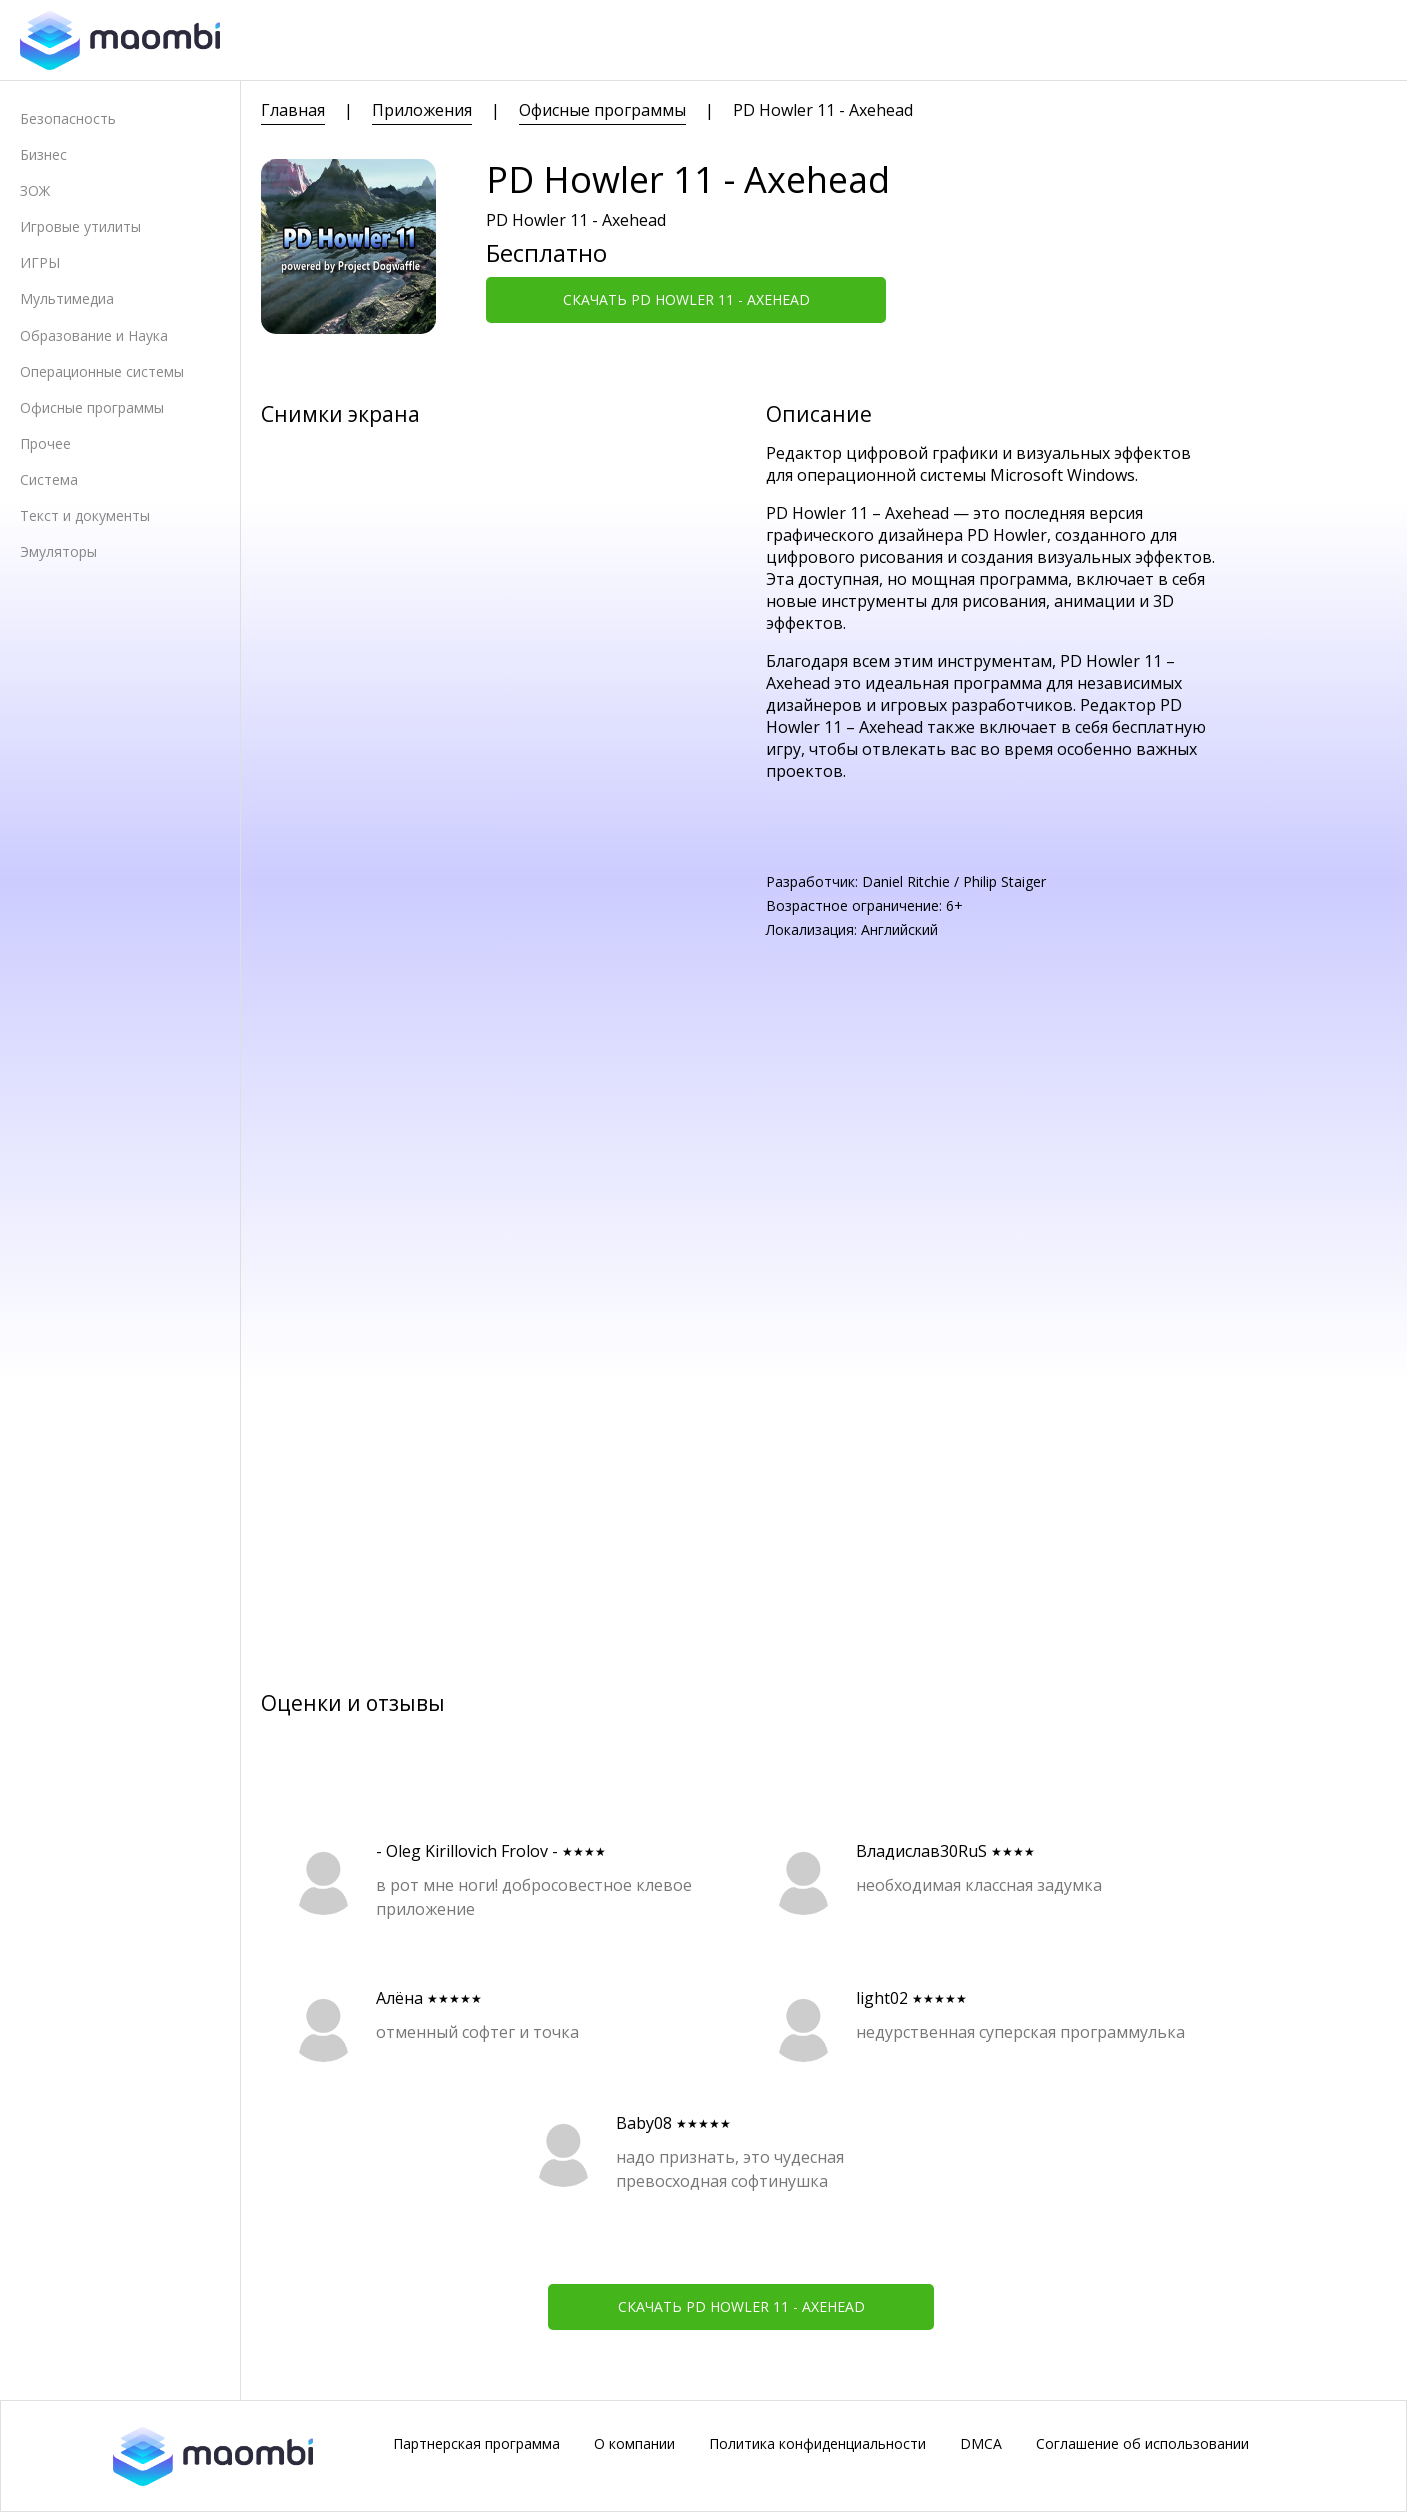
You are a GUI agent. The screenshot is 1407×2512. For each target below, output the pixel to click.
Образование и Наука (94, 335)
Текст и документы (85, 515)
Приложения (422, 110)
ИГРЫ (40, 262)
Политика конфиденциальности (817, 2443)
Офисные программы (92, 407)
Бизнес (43, 154)
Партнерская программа (476, 2443)
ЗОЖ (35, 190)
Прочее (45, 443)
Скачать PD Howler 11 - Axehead (686, 299)
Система (49, 479)
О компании (634, 2443)
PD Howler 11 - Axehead (823, 110)
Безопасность (68, 118)
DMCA (981, 2443)
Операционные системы (102, 371)
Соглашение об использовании (1142, 2443)
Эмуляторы (58, 551)
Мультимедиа (67, 298)
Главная (293, 110)
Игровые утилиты (80, 226)
